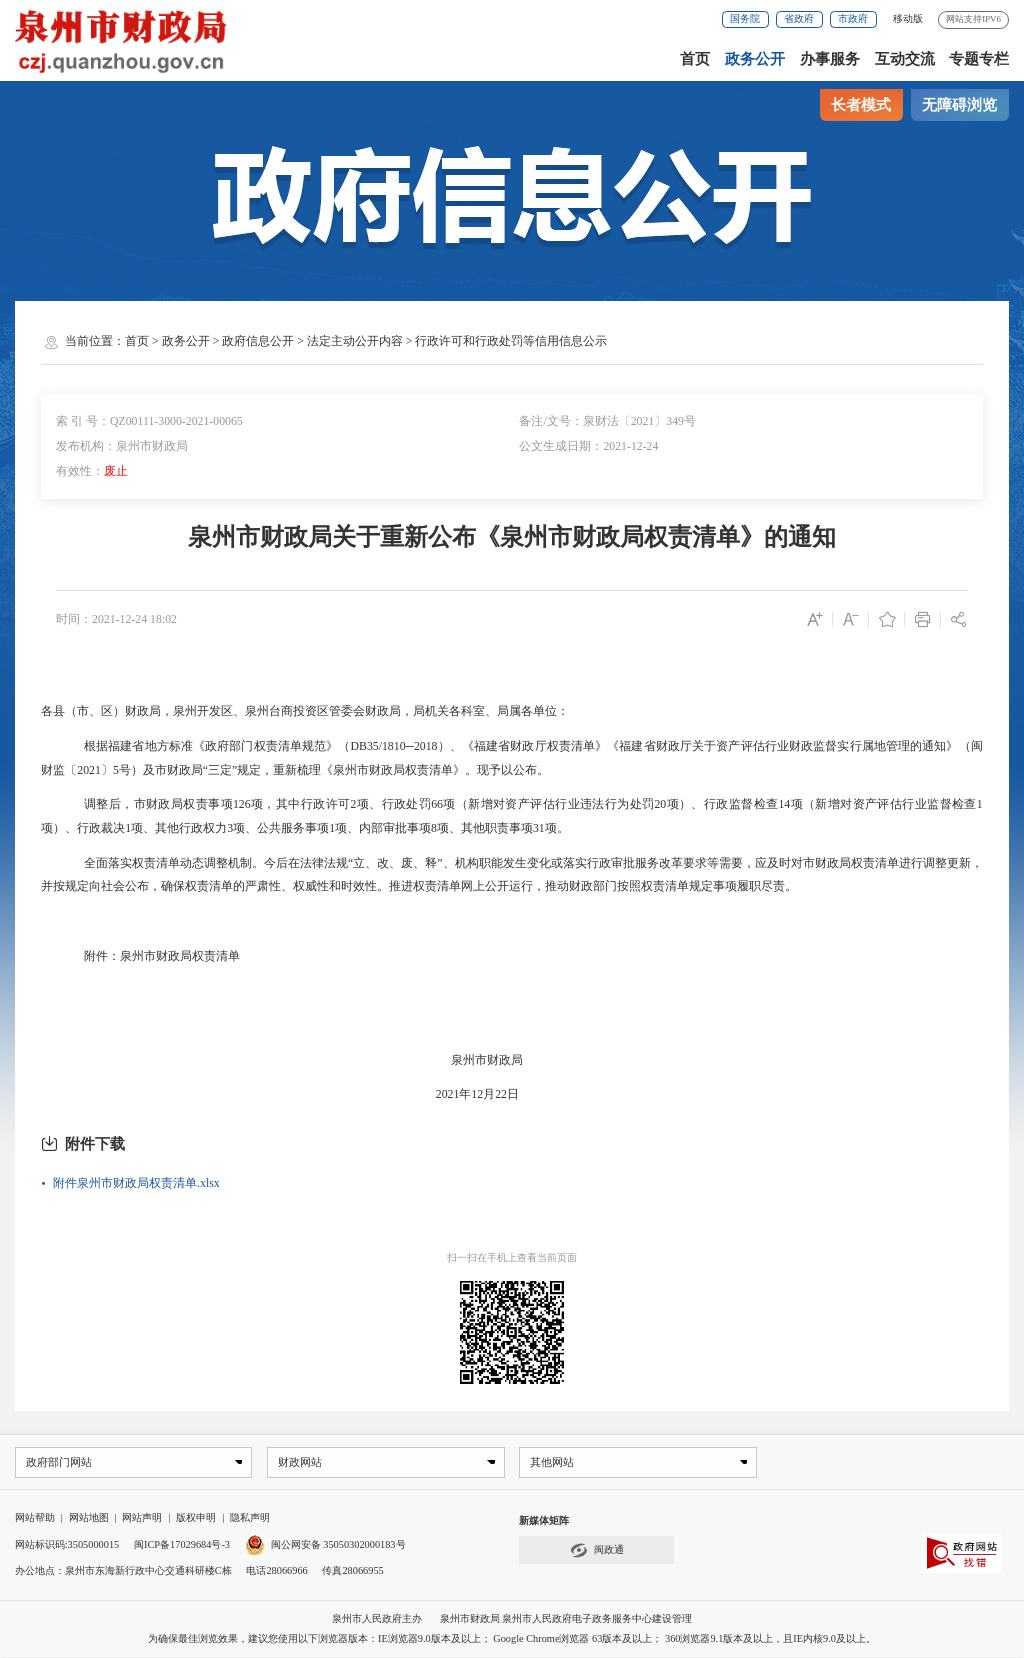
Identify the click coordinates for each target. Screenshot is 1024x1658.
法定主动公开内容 (355, 341)
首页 (695, 59)
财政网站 (300, 1462)
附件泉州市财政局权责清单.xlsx (136, 1183)
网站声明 (142, 1518)
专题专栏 (979, 59)
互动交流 (905, 59)
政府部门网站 (58, 1462)
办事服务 (830, 59)
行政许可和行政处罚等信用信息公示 (511, 341)
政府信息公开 (258, 341)
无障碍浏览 (959, 105)
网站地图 (89, 1518)
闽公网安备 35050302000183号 (325, 1545)
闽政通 (597, 1551)
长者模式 (861, 105)
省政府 (799, 18)
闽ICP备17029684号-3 (182, 1545)
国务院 (745, 18)
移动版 (908, 18)
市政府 (853, 18)
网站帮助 (35, 1518)
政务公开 (755, 59)
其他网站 (552, 1462)
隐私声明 (250, 1518)
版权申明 (196, 1518)
